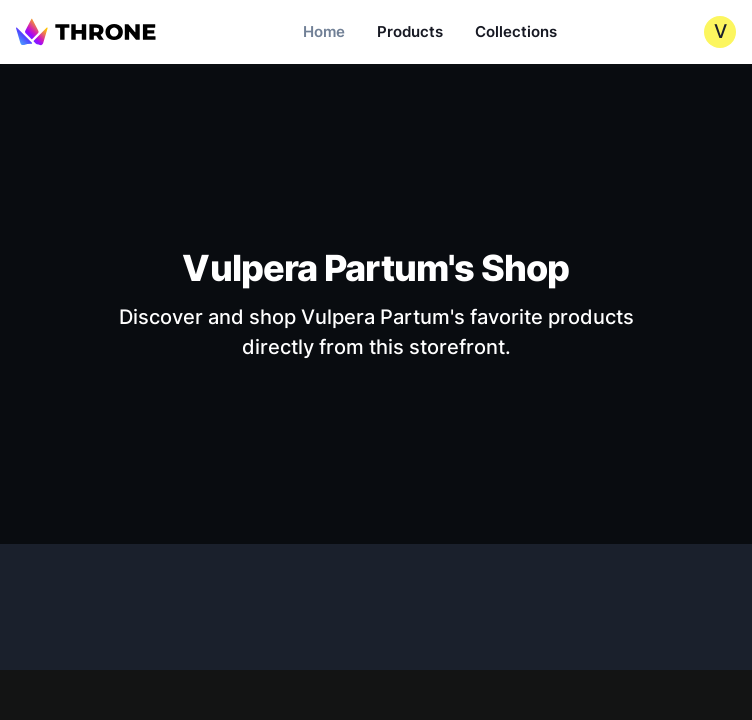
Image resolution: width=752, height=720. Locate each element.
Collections (516, 31)
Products (410, 31)
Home (324, 31)
